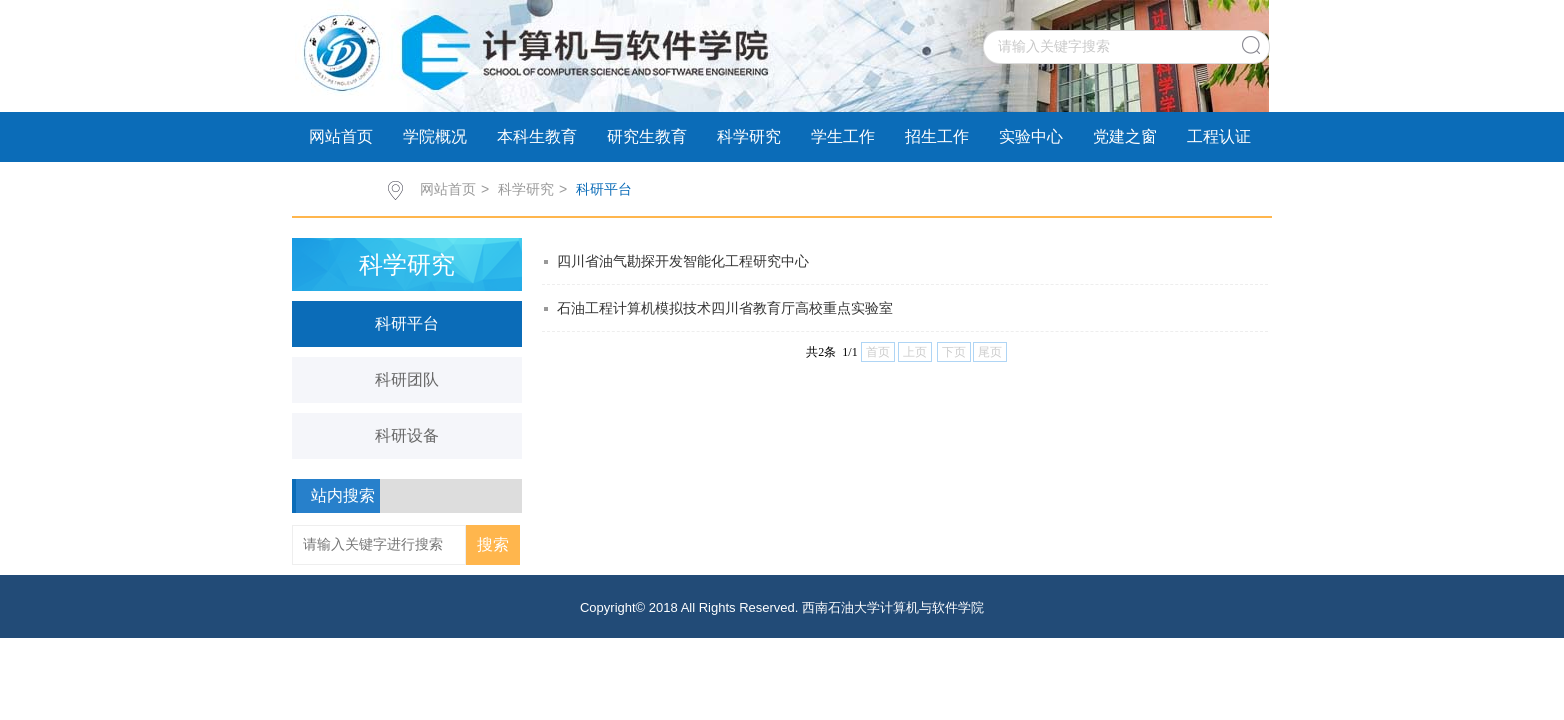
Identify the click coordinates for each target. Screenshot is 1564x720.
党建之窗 (1125, 136)
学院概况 (435, 136)
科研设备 (407, 435)
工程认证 (1219, 136)
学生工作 (843, 136)
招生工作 (937, 136)
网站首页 (341, 136)
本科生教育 (537, 136)
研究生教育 (647, 136)
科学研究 (749, 136)
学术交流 (341, 186)
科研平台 (604, 189)
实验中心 (1031, 136)
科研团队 (407, 379)
